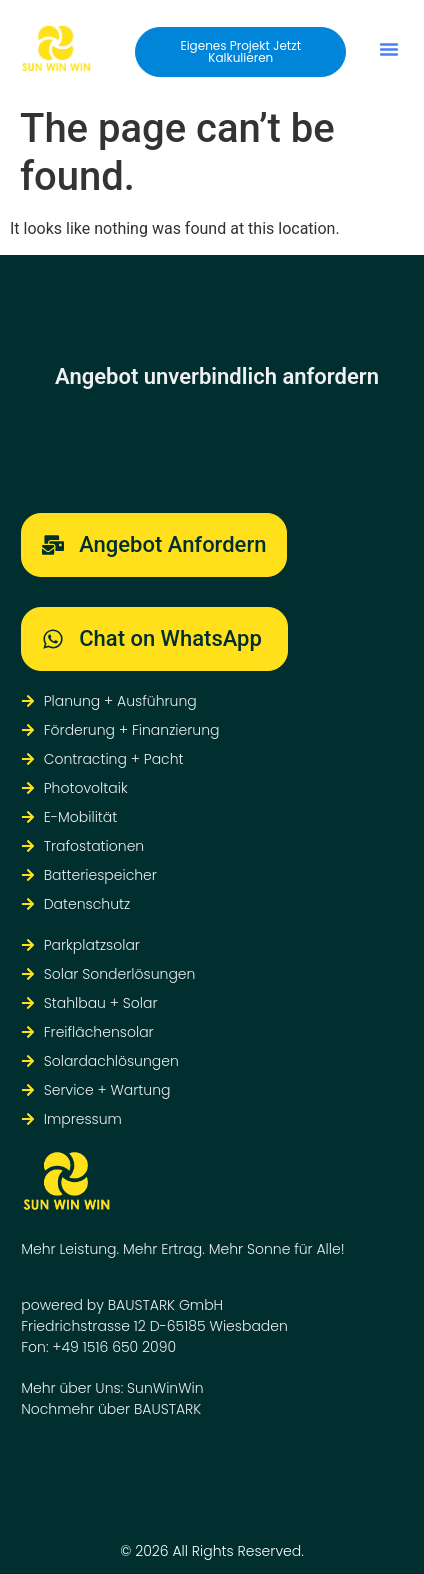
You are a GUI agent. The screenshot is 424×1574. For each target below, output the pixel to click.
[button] (389, 49)
